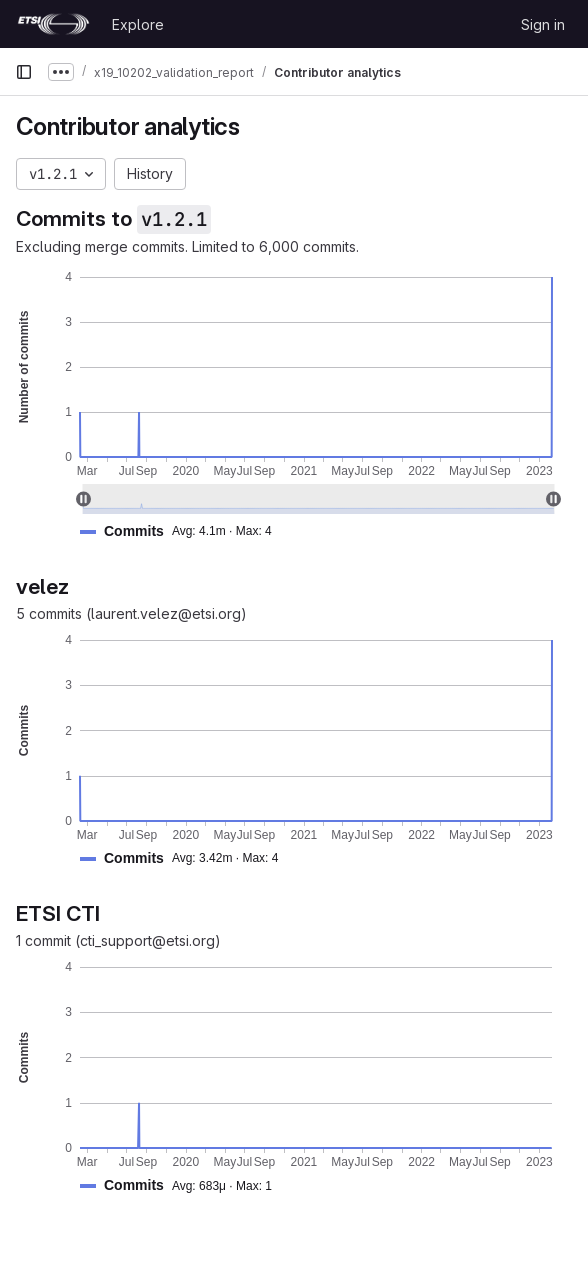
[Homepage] (53, 24)
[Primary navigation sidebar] (24, 72)
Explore (138, 24)
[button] (184, 531)
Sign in (543, 24)
